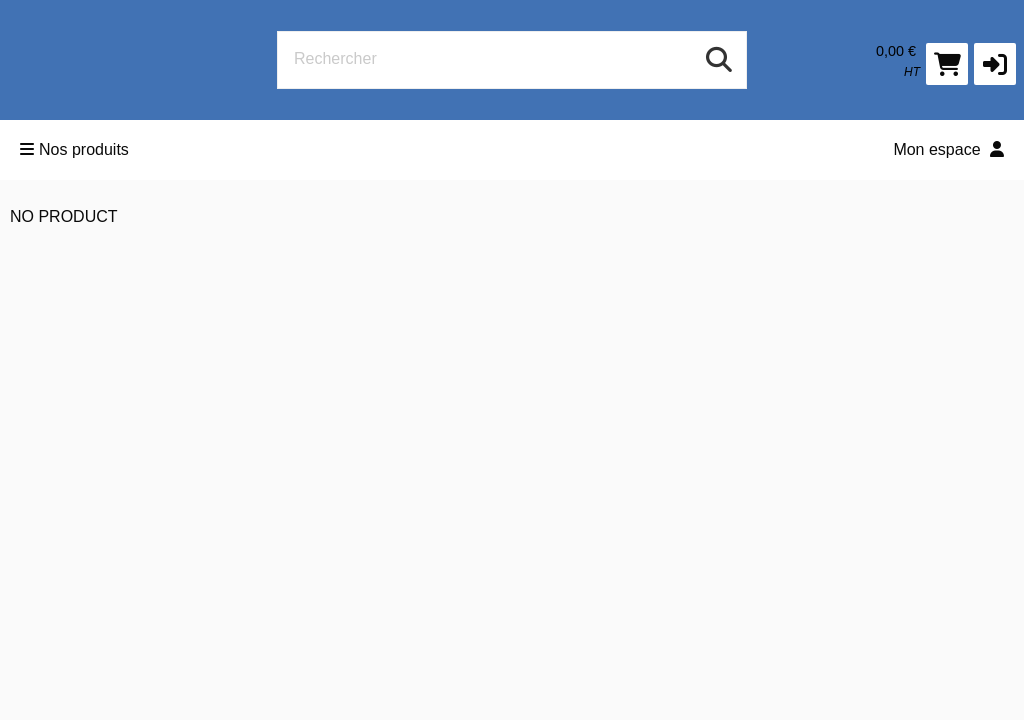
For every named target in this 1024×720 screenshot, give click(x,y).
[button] (995, 64)
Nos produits (74, 149)
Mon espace (948, 149)
